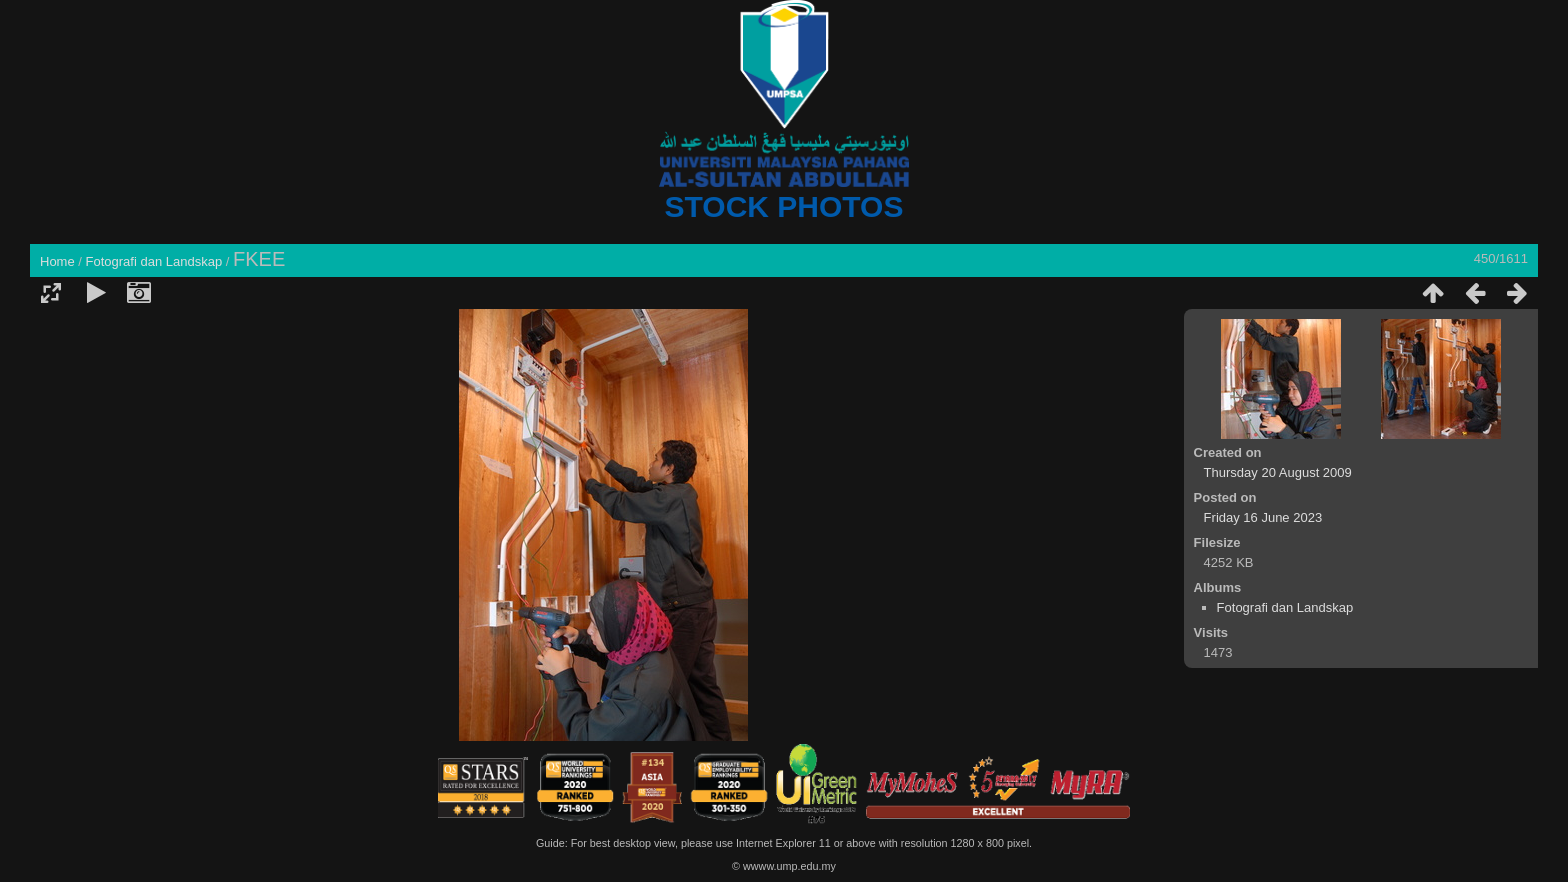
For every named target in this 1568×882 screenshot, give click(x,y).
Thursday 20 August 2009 (1278, 472)
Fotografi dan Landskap (154, 261)
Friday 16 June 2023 (1263, 517)
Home (57, 261)
